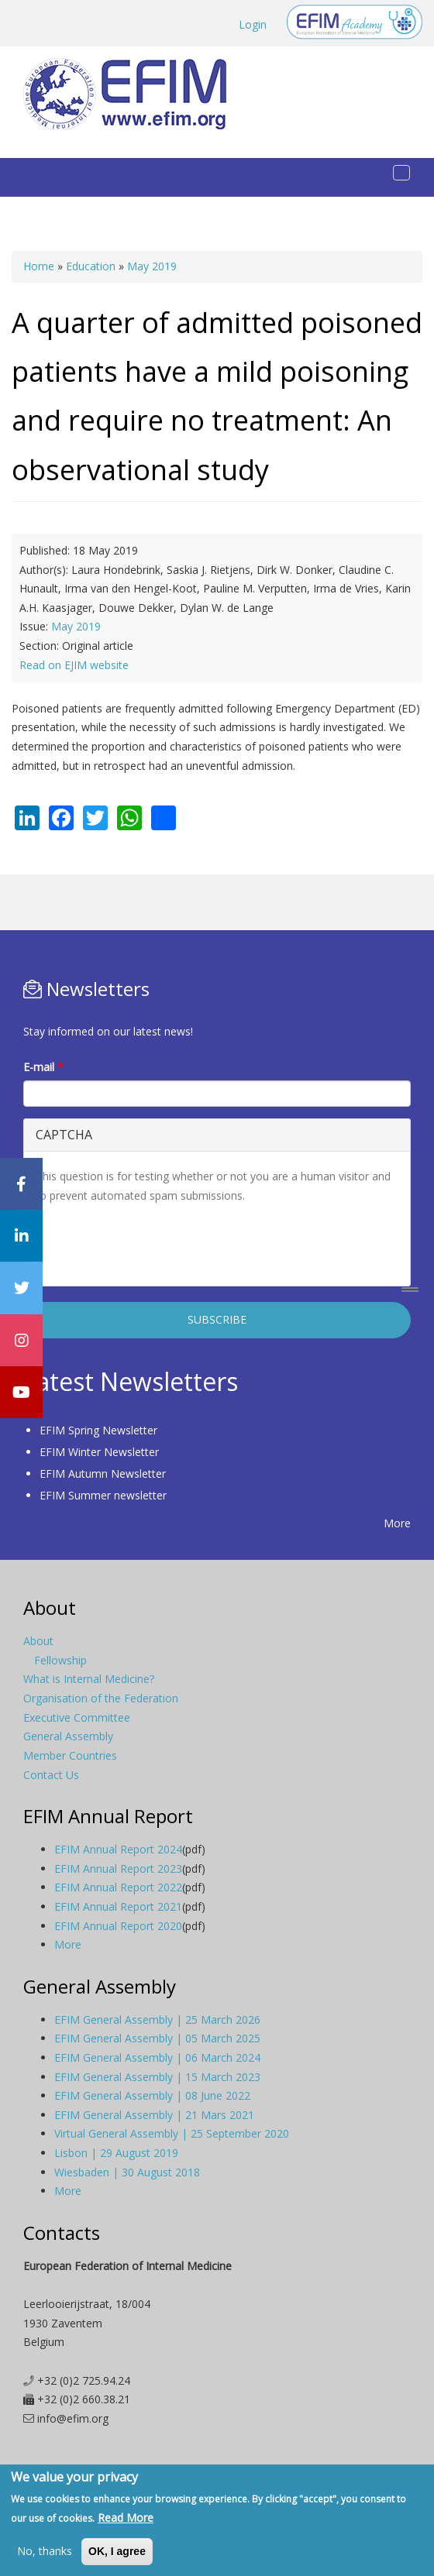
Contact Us (51, 1774)
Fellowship (60, 1660)
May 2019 (152, 266)
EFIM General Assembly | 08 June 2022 (152, 2095)
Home (38, 266)
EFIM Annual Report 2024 (118, 1849)
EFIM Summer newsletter (103, 1495)
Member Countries (70, 1755)
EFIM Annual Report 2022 (118, 1887)
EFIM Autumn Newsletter (103, 1473)
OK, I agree (117, 2551)
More (397, 1523)
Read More (125, 2517)
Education (90, 266)
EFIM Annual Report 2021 (118, 1906)
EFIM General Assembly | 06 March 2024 (157, 2057)
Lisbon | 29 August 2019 (116, 2152)
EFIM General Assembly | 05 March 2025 (157, 2038)
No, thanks (44, 2550)
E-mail (43, 1067)
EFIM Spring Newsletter (98, 1430)
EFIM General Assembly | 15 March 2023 (157, 2076)
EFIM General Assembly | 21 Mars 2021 (154, 2114)
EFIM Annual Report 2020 (118, 1925)
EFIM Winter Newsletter (99, 1451)
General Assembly (68, 1736)
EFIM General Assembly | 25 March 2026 (157, 2019)
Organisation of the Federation (100, 1698)
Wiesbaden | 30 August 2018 (127, 2172)
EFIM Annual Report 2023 (118, 1868)
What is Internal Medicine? (88, 1678)
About (38, 1640)
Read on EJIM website (74, 665)
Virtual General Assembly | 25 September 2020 (171, 2133)
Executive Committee (76, 1717)
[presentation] (153, 1244)
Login (253, 24)
